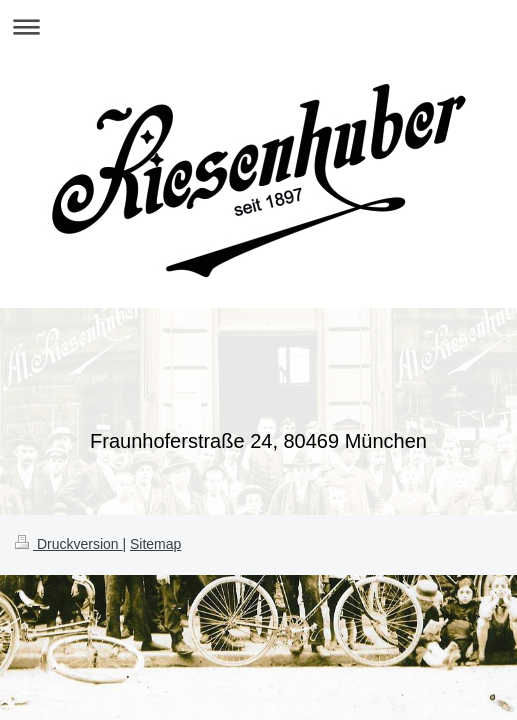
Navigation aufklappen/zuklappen (258, 26)
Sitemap (155, 544)
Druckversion (68, 544)
